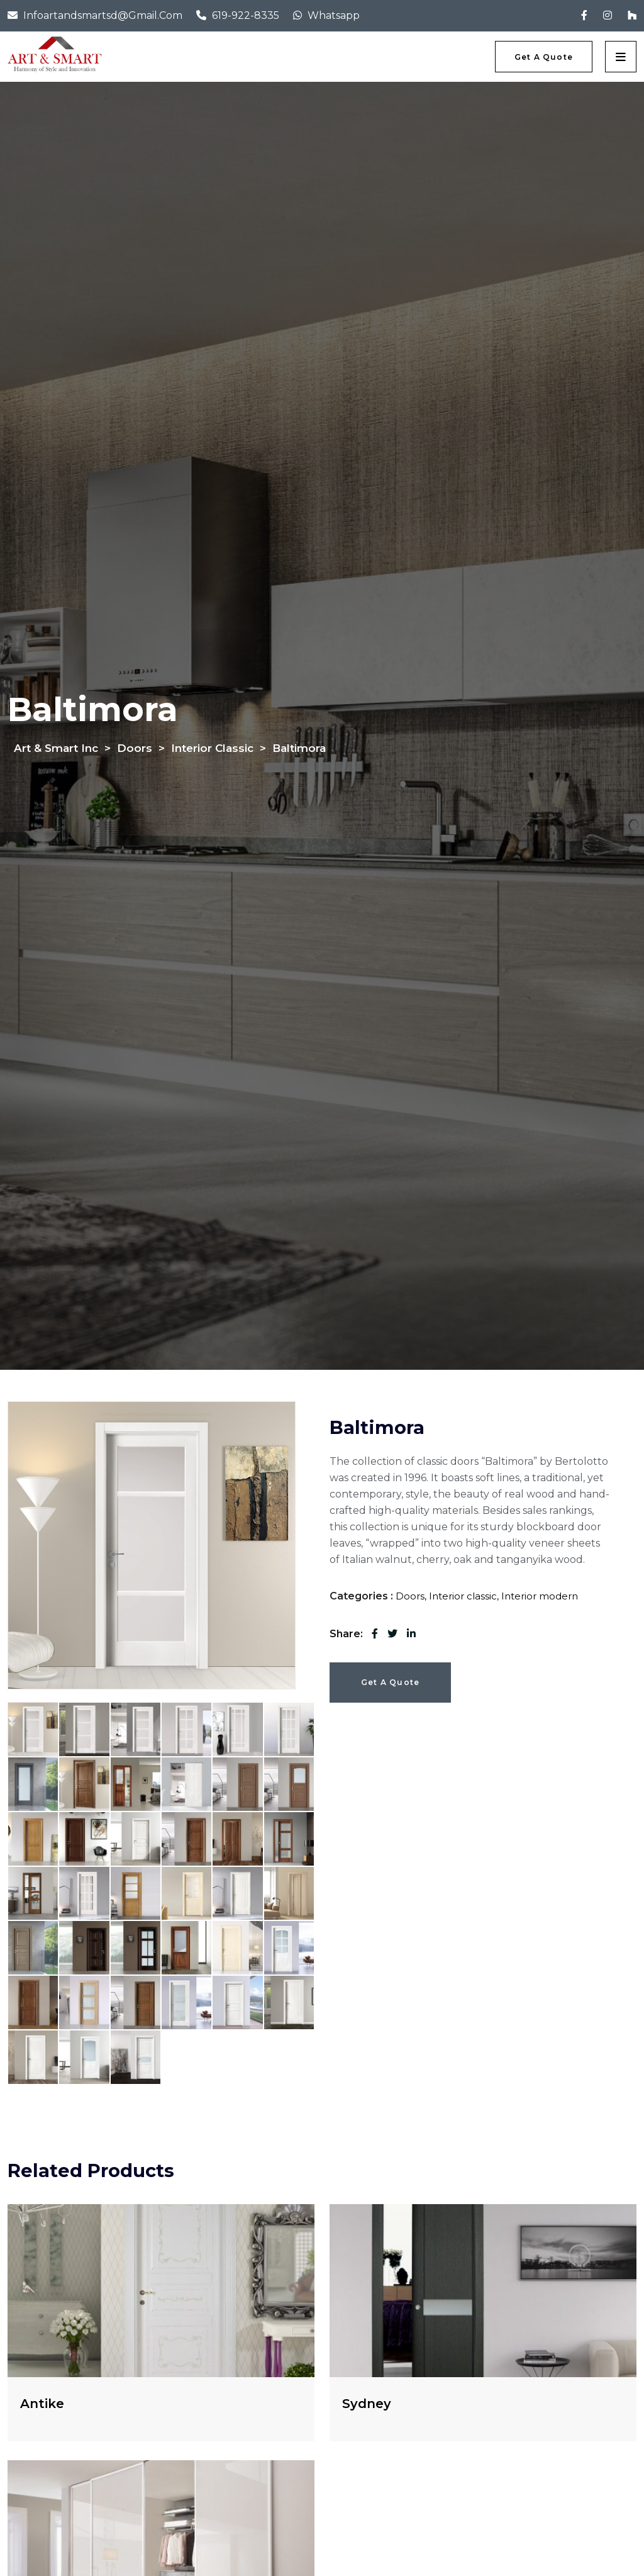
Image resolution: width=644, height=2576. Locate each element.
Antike (42, 2403)
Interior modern (539, 1596)
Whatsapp (334, 15)
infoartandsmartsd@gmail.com (102, 15)
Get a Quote (390, 1682)
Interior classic (463, 1596)
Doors (410, 1596)
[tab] (33, 1729)
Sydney (366, 2403)
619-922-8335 (245, 15)
